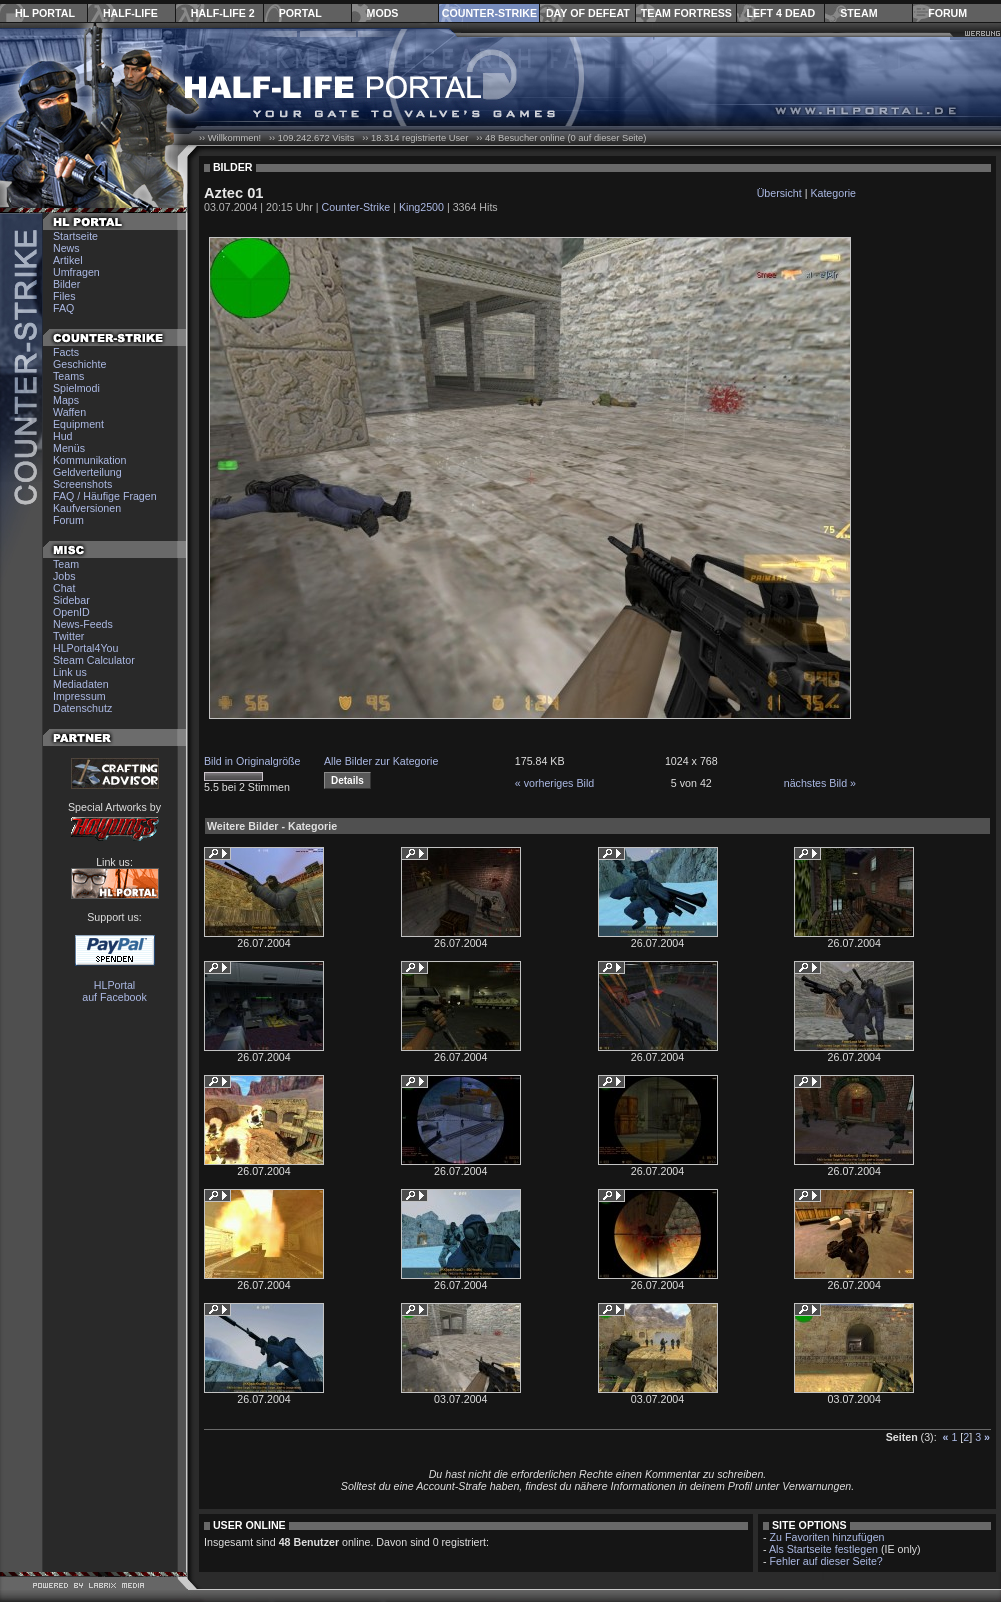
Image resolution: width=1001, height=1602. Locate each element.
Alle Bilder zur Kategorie (381, 761)
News (66, 248)
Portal (300, 13)
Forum (947, 13)
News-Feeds (83, 624)
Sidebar (71, 600)
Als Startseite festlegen (823, 1549)
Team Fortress (686, 13)
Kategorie (833, 193)
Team (66, 564)
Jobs (64, 576)
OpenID (71, 612)
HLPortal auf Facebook (114, 991)
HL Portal (45, 13)
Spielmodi (76, 388)
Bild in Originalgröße (252, 761)
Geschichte (79, 364)
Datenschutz (82, 708)
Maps (66, 400)
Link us (70, 672)
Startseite (75, 236)
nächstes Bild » (820, 783)
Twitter (68, 636)
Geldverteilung (87, 472)
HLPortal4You (85, 648)
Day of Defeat (588, 13)
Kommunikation (89, 460)
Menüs (69, 448)
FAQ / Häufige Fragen (105, 496)
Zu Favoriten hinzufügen (827, 1537)
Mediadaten (81, 684)
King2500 (421, 207)
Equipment (78, 424)
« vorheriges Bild (554, 783)
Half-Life (130, 13)
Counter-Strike (489, 13)
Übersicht (779, 193)
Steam (858, 13)
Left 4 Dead (780, 13)
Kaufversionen (87, 508)
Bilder (66, 284)
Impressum (79, 696)
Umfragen (76, 272)
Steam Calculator (94, 660)
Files (64, 296)
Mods (383, 13)
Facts (66, 352)
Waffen (69, 412)
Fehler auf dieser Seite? (826, 1561)
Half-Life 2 (223, 13)
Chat (64, 588)
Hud (63, 436)
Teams (68, 376)
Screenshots (82, 484)
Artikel (68, 260)
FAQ (63, 308)
